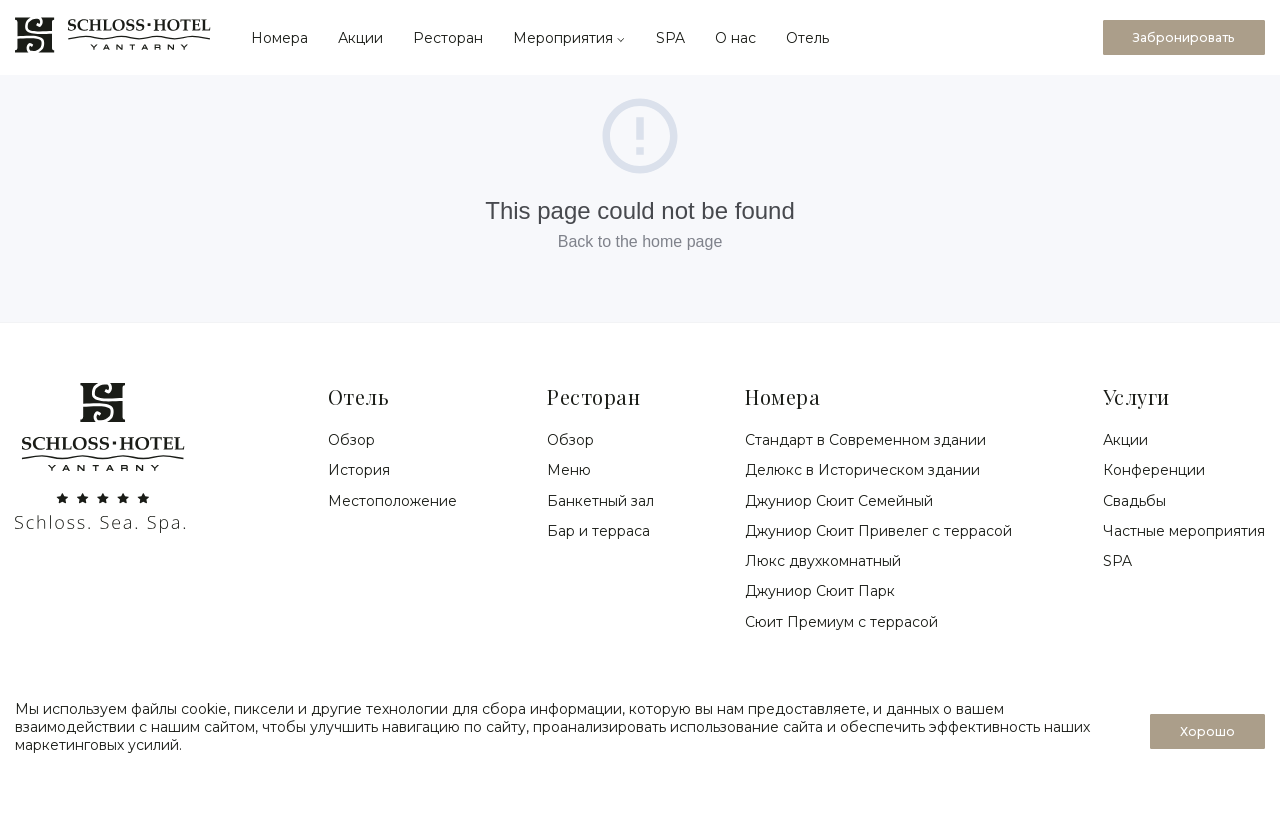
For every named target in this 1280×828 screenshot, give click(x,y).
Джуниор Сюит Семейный (839, 501)
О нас (735, 38)
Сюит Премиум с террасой (841, 622)
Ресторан (448, 38)
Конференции (1154, 470)
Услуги (1136, 396)
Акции (360, 38)
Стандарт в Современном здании (865, 440)
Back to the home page (640, 241)
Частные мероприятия (1184, 531)
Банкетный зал (600, 501)
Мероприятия (569, 38)
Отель (807, 38)
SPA (670, 38)
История (359, 470)
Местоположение (392, 501)
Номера (279, 38)
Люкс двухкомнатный (823, 561)
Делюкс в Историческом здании (862, 470)
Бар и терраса (598, 531)
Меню (569, 470)
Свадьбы (1134, 501)
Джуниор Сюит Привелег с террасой (878, 531)
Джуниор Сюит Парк (820, 591)
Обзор (351, 440)
